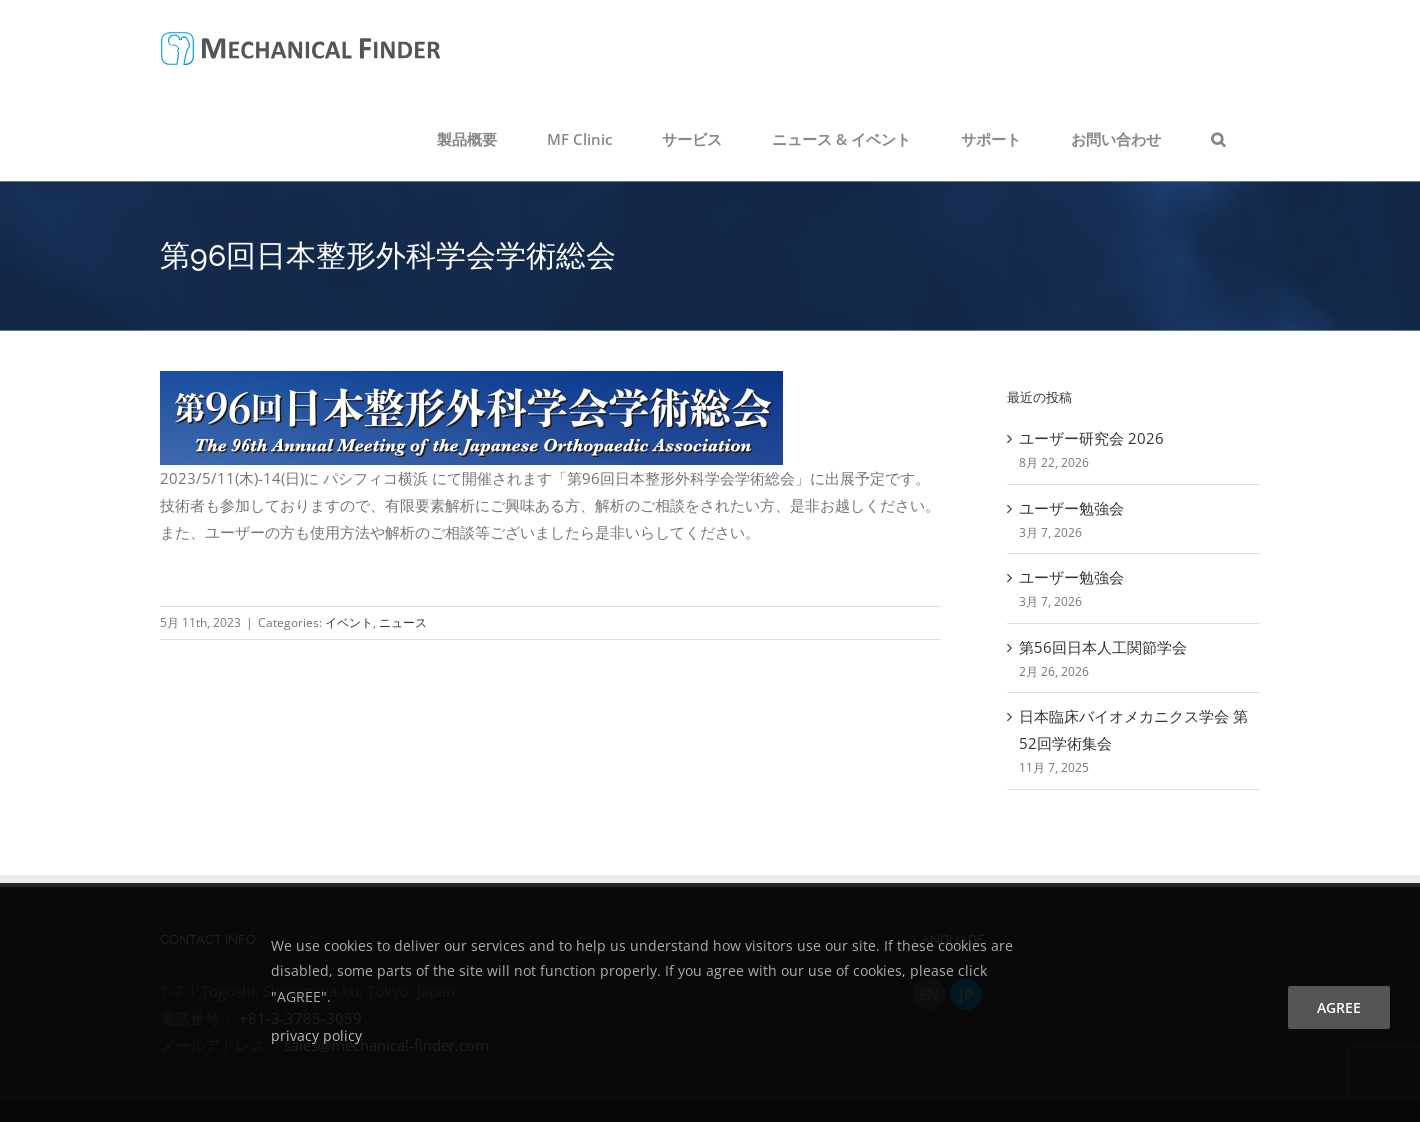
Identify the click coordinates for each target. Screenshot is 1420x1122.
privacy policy (316, 1035)
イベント (349, 622)
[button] (1218, 139)
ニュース (403, 622)
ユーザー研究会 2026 (1091, 438)
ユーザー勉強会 (1071, 508)
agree (1339, 1007)
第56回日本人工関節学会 (1103, 647)
